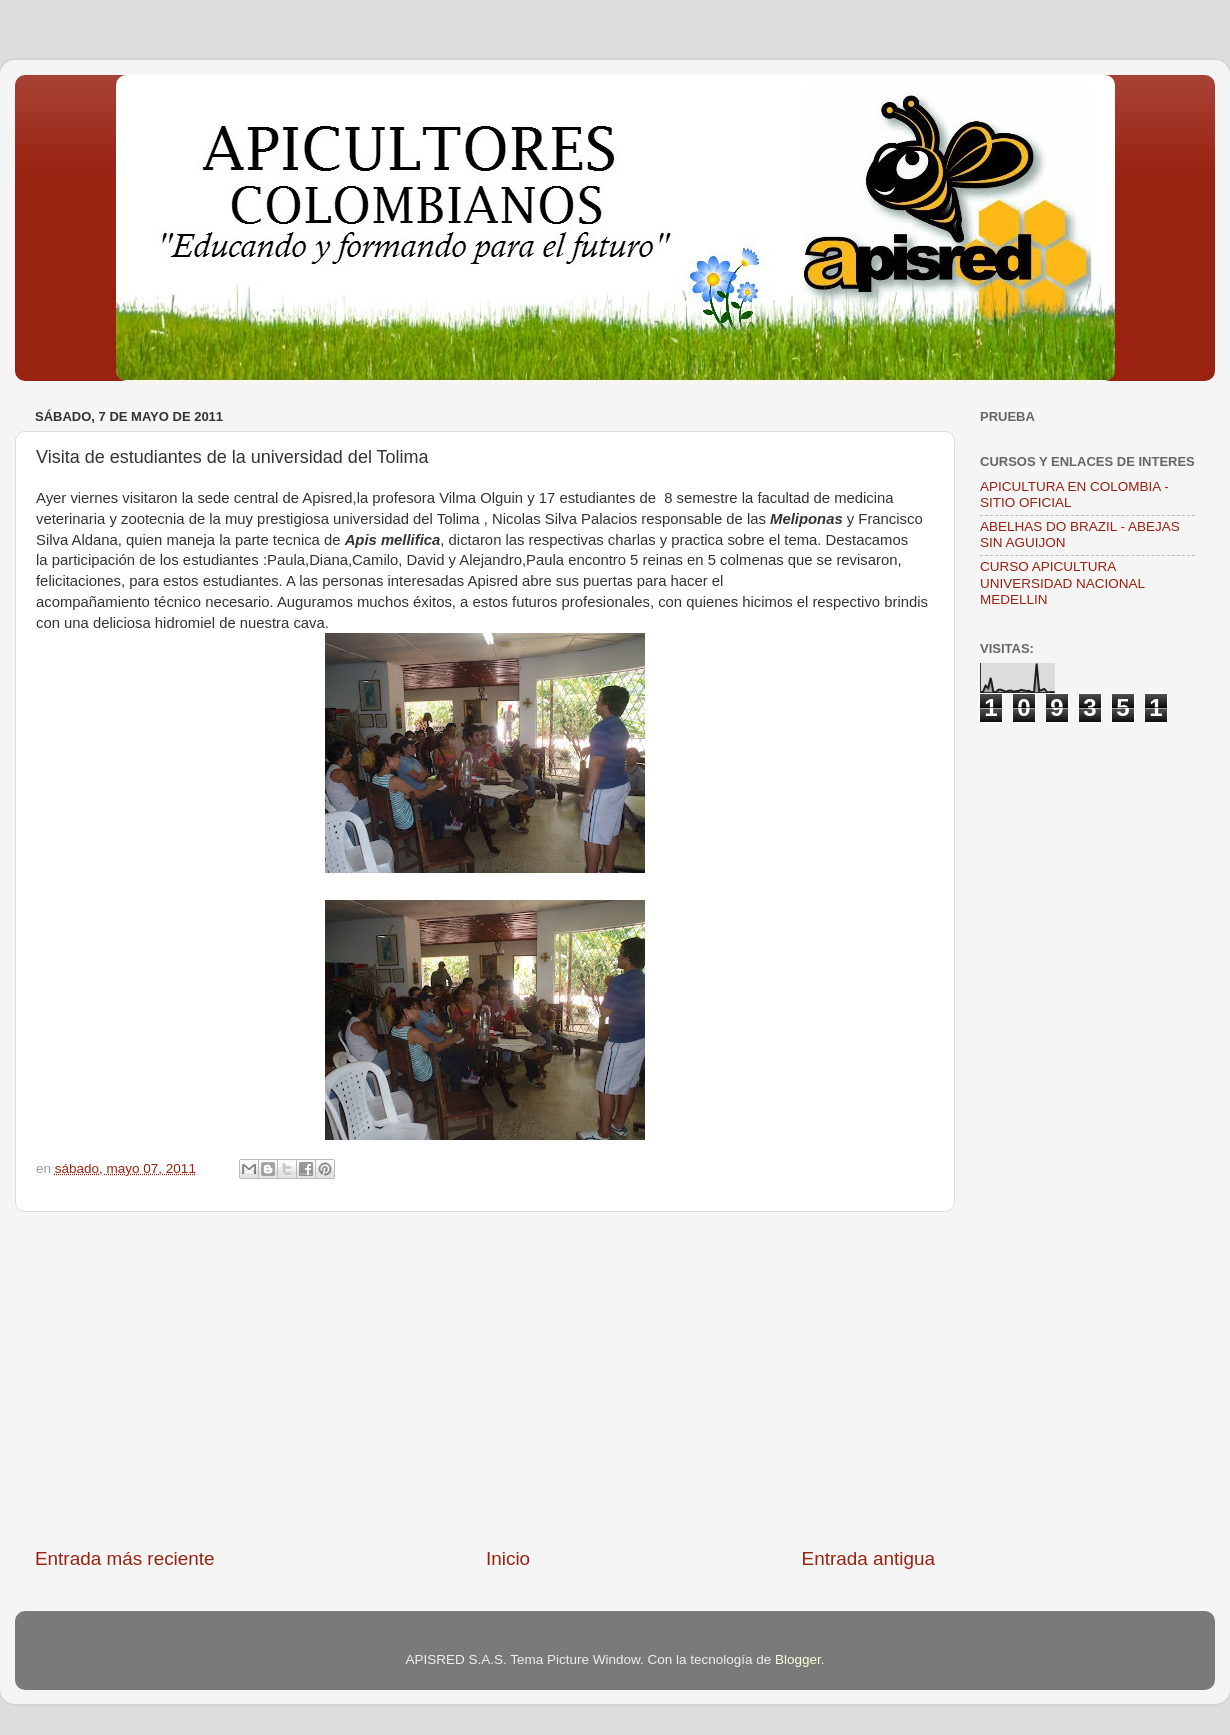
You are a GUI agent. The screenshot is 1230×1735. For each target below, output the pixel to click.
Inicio (508, 1558)
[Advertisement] (485, 1379)
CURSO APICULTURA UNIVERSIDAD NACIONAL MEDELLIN (1062, 582)
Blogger (798, 1659)
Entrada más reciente (125, 1558)
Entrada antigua (868, 1558)
